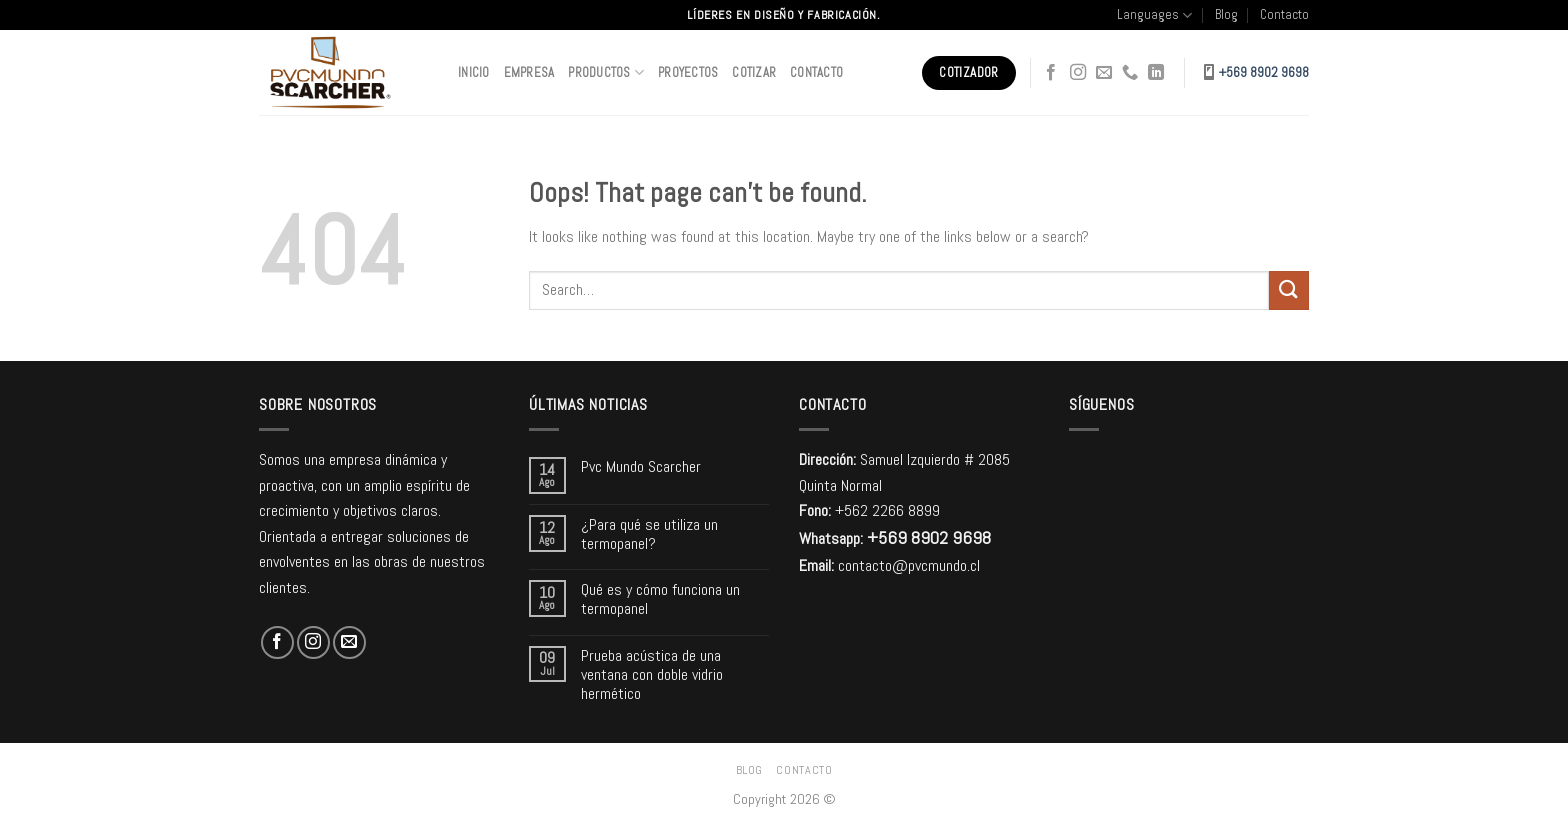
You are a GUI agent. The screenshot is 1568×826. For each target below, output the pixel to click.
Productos (606, 72)
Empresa (529, 72)
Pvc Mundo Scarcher (641, 466)
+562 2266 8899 (887, 510)
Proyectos (688, 72)
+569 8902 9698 (1264, 72)
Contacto (1284, 14)
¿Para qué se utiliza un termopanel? (649, 534)
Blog (1226, 14)
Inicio (474, 72)
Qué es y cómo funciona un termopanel (660, 599)
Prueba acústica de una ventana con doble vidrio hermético (652, 675)
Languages (1154, 15)
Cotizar (754, 72)
